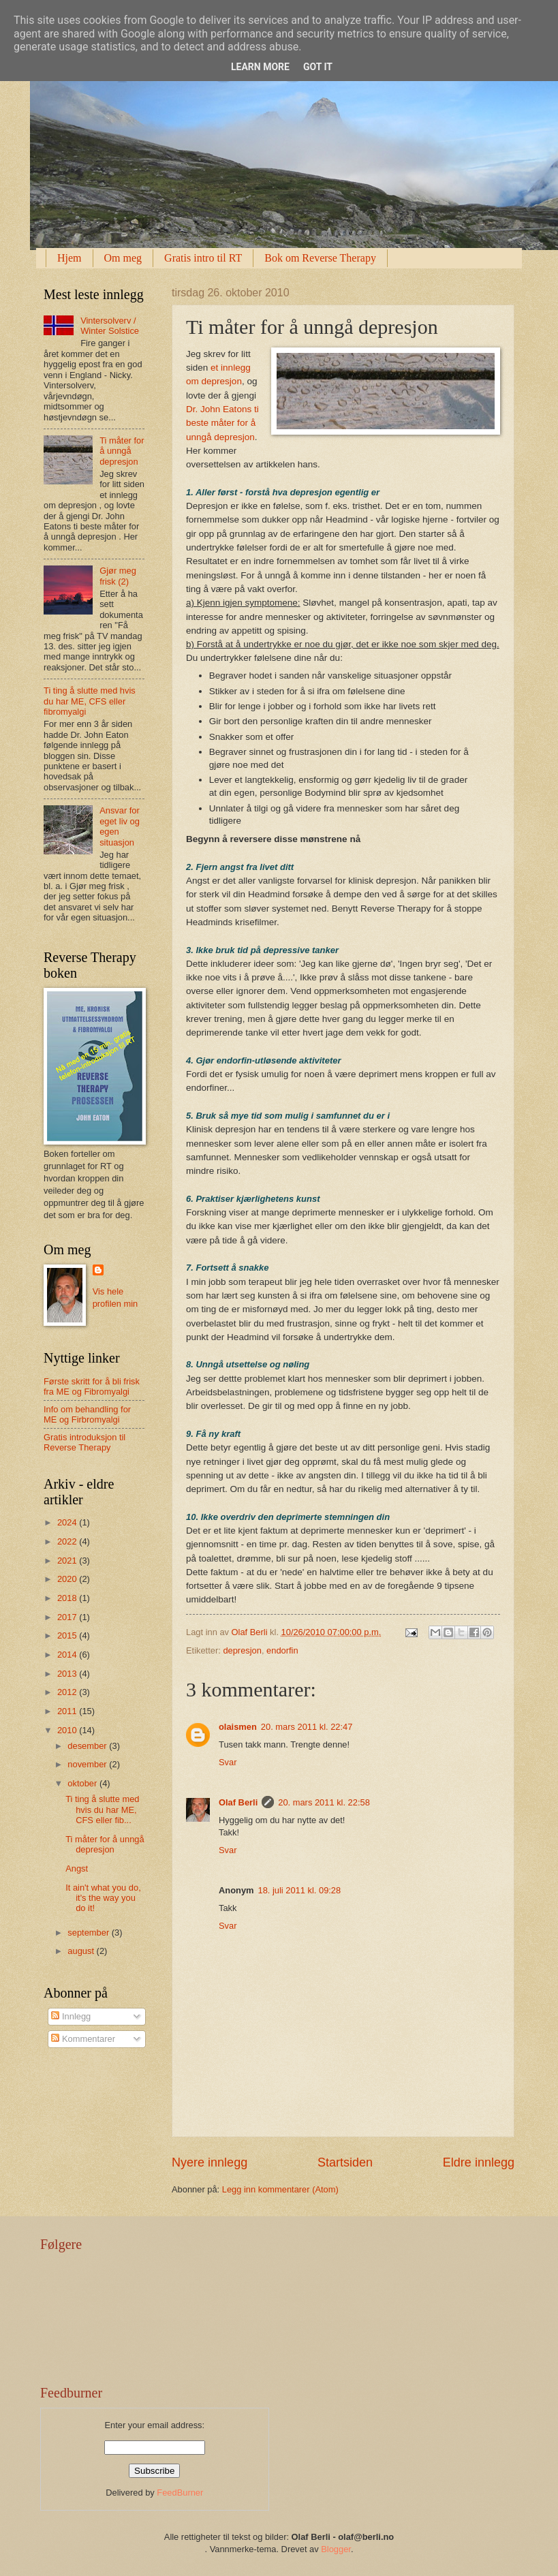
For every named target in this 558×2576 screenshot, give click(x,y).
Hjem (69, 258)
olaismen (238, 1727)
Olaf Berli (238, 1802)
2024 (68, 1522)
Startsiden (345, 2162)
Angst (76, 1868)
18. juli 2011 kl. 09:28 (299, 1890)
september (89, 1932)
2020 (68, 1579)
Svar (227, 1762)
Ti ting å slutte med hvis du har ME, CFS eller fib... (102, 1809)
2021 (68, 1560)
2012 (68, 1692)
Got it (317, 66)
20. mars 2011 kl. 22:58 (324, 1802)
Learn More (260, 66)
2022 (68, 1541)
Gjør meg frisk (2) (117, 575)
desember (88, 1746)
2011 (68, 1711)
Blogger (336, 2549)
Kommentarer (83, 2039)
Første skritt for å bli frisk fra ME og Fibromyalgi (92, 1386)
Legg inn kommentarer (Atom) (280, 2189)
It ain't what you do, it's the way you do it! (103, 1898)
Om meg (123, 258)
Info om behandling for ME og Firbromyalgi (87, 1414)
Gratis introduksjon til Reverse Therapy (84, 1442)
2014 (68, 1654)
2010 (68, 1730)
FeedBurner (180, 2492)
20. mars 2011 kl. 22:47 (307, 1727)
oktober (83, 1783)
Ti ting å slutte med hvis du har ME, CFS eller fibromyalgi (90, 701)
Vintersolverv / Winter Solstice (109, 325)
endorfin (282, 1650)
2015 (68, 1635)
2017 (68, 1617)
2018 (68, 1598)
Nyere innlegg (209, 2162)
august (81, 1951)
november (88, 1764)
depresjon (242, 1650)
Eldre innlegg (478, 2162)
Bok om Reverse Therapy (320, 258)
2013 (68, 1674)
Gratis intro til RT (203, 258)
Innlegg (71, 2016)
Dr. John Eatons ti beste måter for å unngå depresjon (222, 423)
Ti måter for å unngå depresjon (121, 451)
